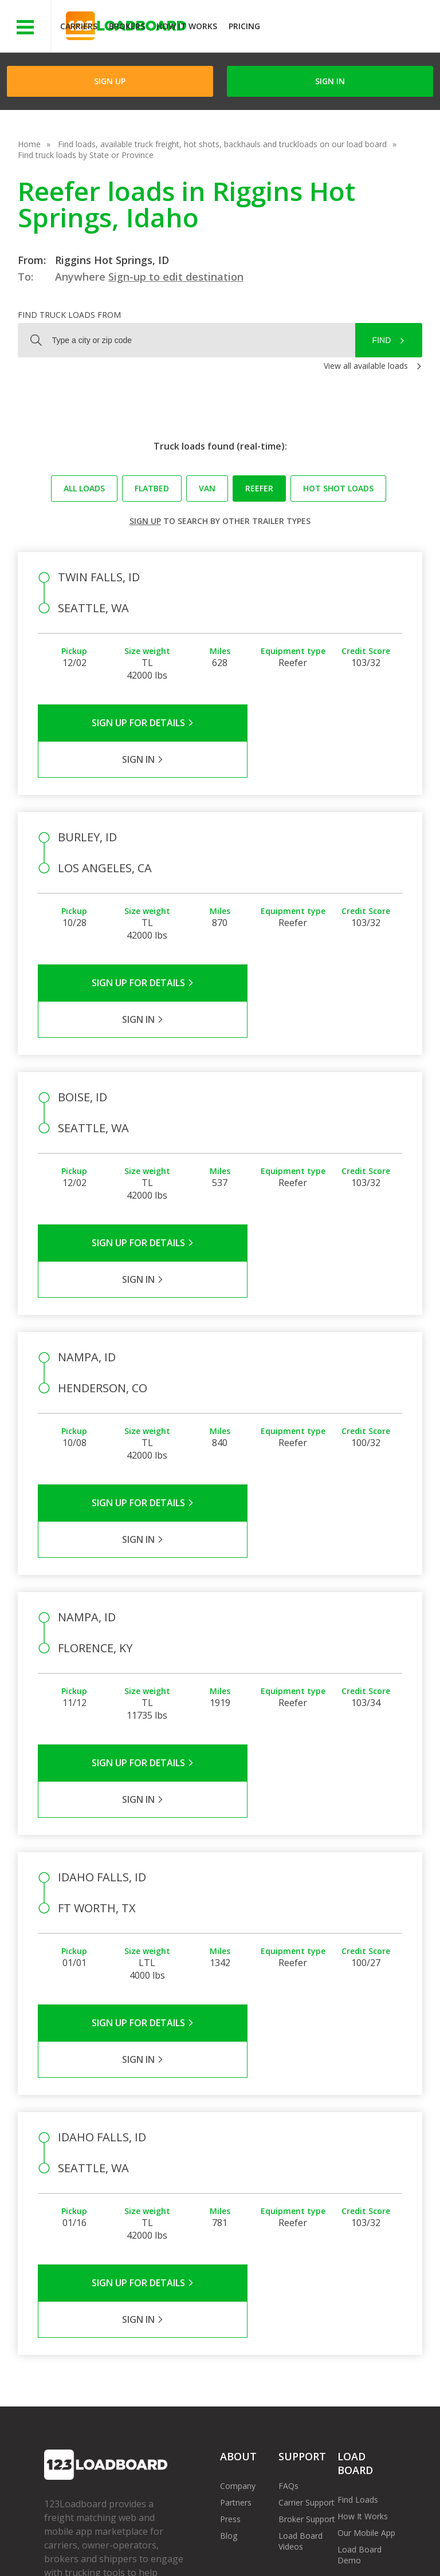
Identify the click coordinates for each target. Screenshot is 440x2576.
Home (29, 144)
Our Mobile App (366, 2276)
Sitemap (130, 2552)
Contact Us (73, 2552)
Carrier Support (306, 2245)
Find (381, 340)
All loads (84, 488)
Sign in (330, 81)
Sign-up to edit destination (175, 276)
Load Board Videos (300, 2284)
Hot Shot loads (338, 488)
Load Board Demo (359, 2298)
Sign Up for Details (129, 722)
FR (170, 2552)
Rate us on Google (230, 2552)
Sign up (145, 520)
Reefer (259, 488)
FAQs (288, 2229)
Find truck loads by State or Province (86, 154)
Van (207, 488)
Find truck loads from (69, 314)
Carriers (78, 26)
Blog (228, 2279)
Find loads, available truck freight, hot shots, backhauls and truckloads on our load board (222, 144)
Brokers (127, 26)
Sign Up (109, 81)
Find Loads (357, 2243)
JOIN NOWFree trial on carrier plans (351, 27)
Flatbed (152, 488)
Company (238, 2229)
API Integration (226, 2541)
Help (283, 2541)
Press (230, 2262)
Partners (236, 2245)
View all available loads (366, 365)
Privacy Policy (153, 2541)
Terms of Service (75, 2541)
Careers (326, 2541)
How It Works (186, 26)
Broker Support (306, 2262)
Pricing (244, 26)
